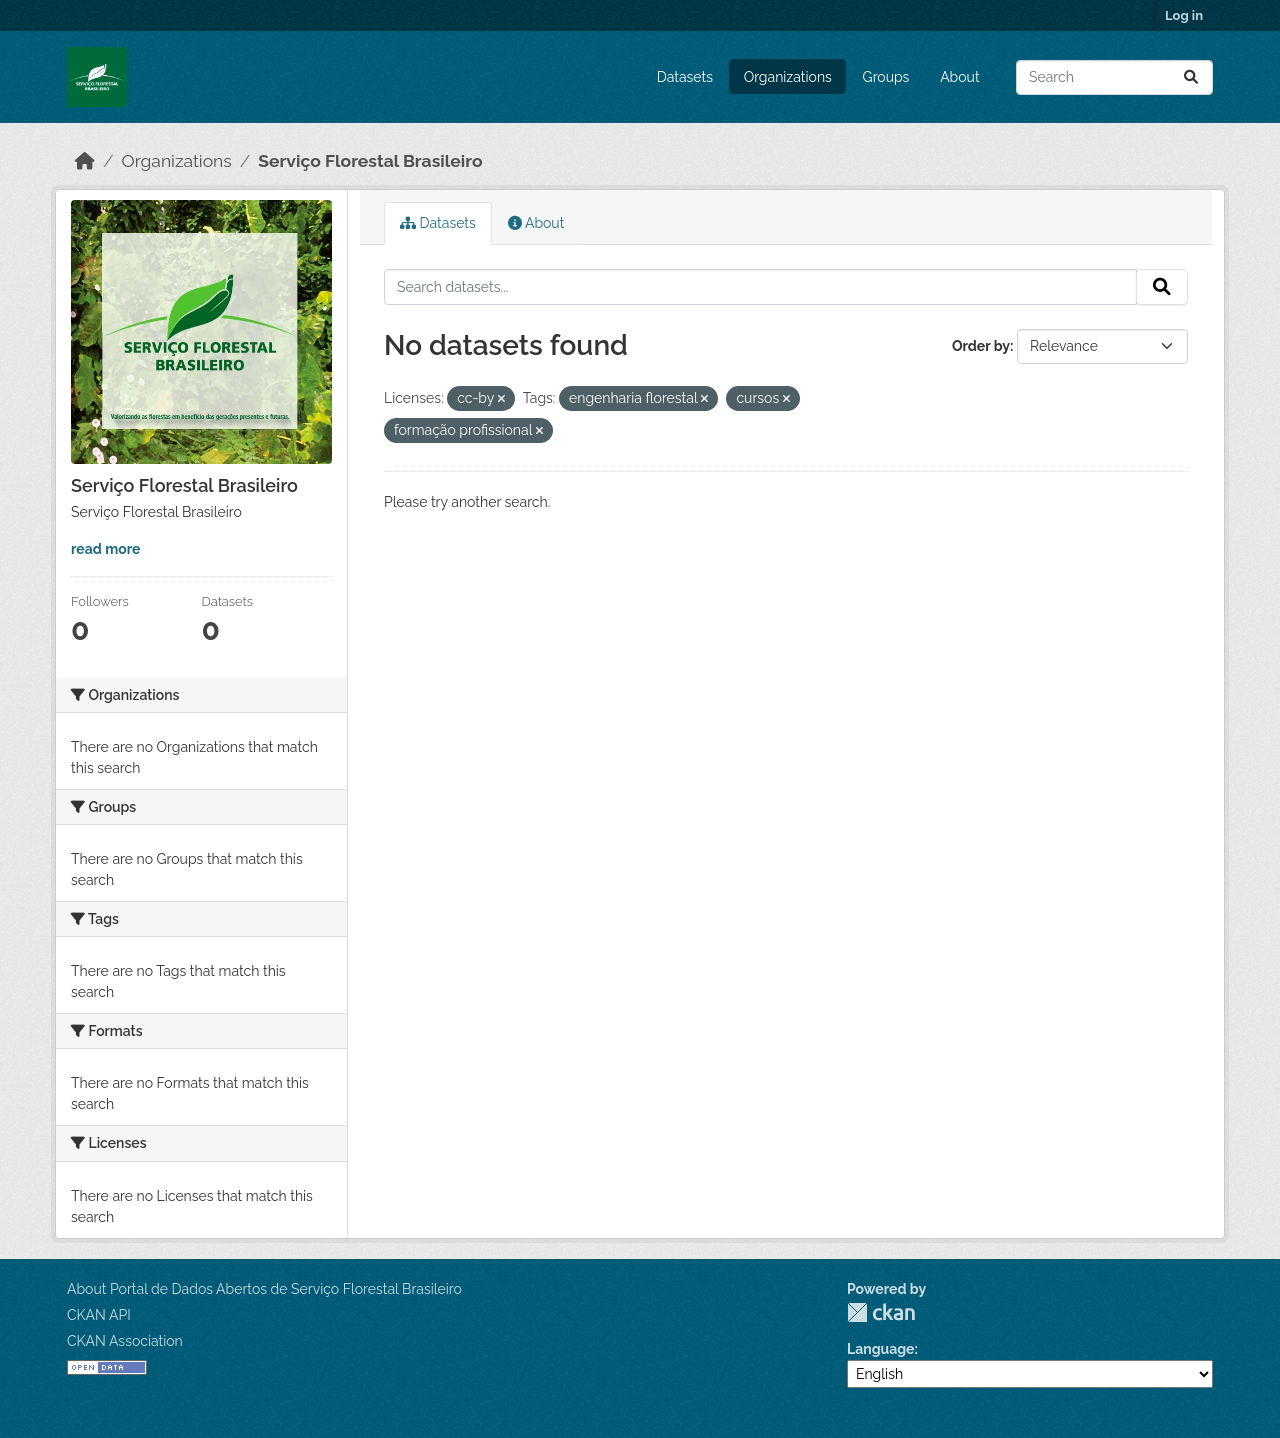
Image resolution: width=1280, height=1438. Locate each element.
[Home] (85, 161)
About (959, 77)
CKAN (881, 1312)
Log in (1184, 15)
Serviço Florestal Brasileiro (370, 161)
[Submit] (1191, 77)
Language (881, 1349)
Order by (981, 346)
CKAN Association (125, 1341)
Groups (886, 77)
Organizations (788, 77)
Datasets (685, 77)
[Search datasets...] (1114, 77)
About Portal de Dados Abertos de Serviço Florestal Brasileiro (264, 1289)
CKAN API (99, 1315)
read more (105, 549)
